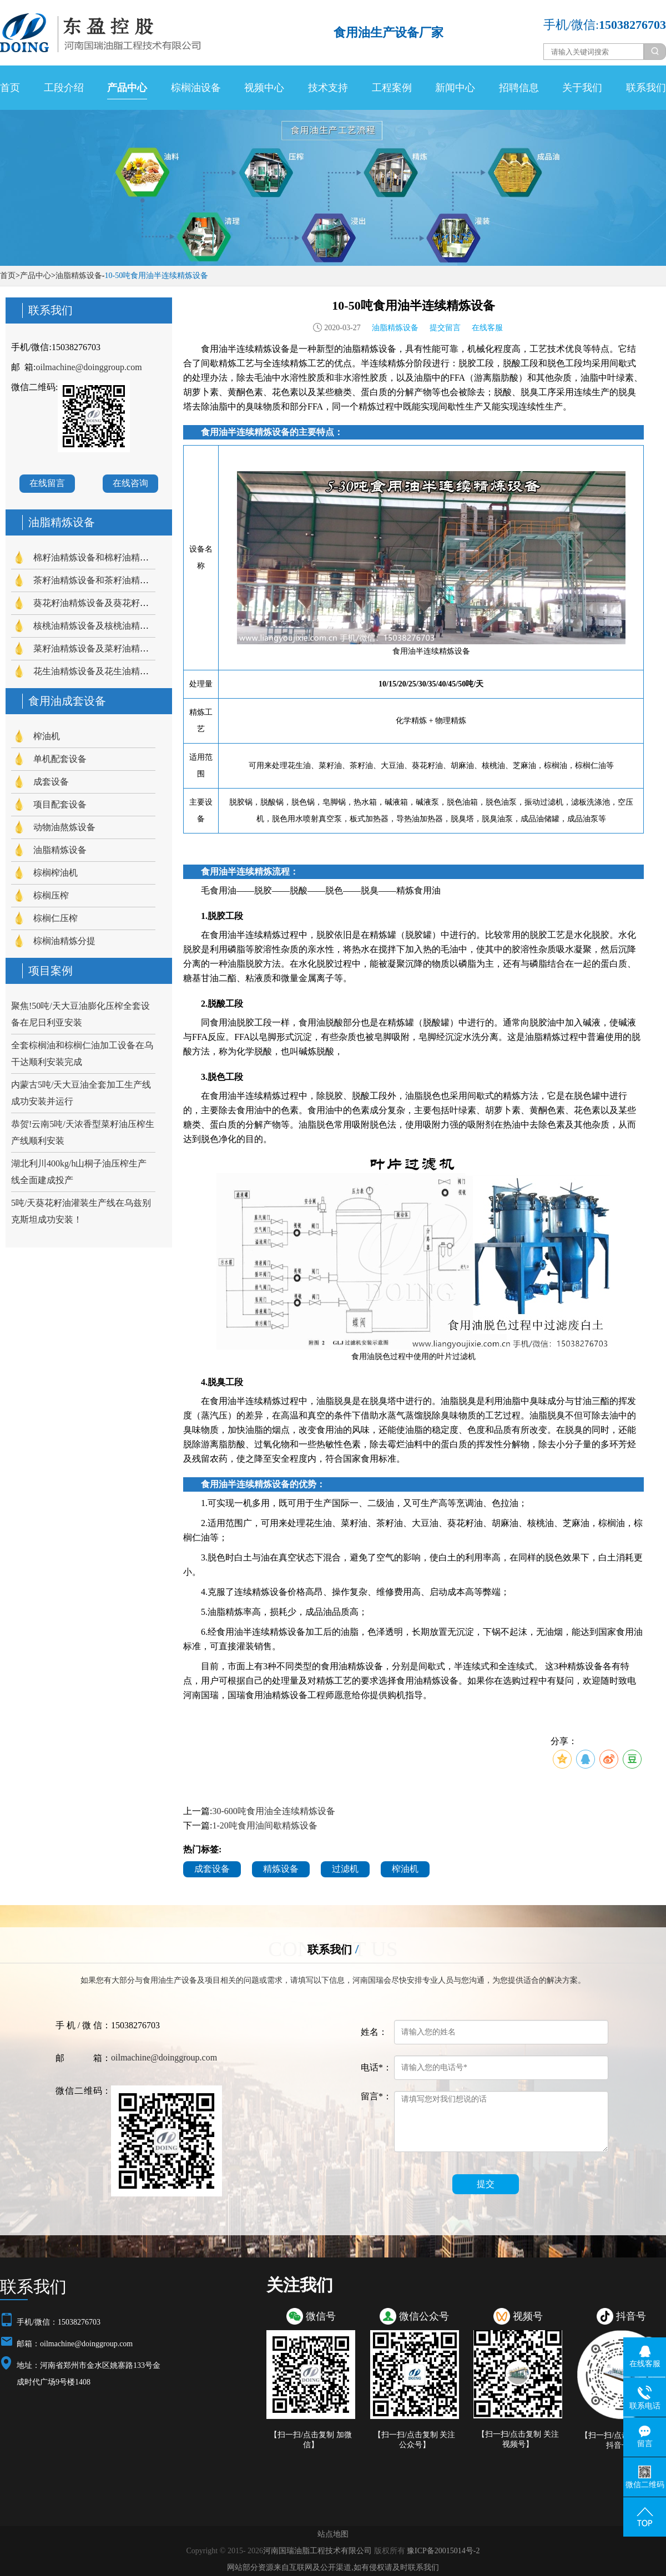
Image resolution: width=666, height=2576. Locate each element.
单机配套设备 (60, 759)
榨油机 (46, 736)
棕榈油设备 (196, 87)
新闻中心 (455, 87)
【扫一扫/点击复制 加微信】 (310, 2440)
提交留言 (445, 328)
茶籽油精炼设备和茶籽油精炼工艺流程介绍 (117, 580)
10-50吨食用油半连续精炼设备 (156, 275)
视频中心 (264, 87)
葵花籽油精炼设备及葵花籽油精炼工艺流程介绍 (126, 603)
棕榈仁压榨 (55, 918)
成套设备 (51, 781)
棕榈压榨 (51, 895)
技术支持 (328, 87)
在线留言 (47, 483)
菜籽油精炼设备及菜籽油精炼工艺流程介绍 (117, 648)
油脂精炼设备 (79, 275)
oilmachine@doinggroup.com (89, 367)
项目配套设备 (60, 804)
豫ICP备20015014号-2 (443, 2551)
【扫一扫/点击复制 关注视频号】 (518, 2439)
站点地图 (333, 2534)
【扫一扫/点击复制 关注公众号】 (414, 2440)
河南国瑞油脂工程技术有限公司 (317, 2551)
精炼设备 (281, 1868)
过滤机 (345, 1868)
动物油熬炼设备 (64, 827)
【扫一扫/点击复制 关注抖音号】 (621, 2440)
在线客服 (487, 328)
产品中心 (127, 87)
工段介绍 (64, 87)
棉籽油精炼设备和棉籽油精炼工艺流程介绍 (117, 557)
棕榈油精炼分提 (64, 941)
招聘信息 (519, 87)
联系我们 (646, 87)
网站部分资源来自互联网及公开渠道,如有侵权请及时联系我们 (333, 2567)
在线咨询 (130, 483)
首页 (10, 87)
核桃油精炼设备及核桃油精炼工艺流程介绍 (117, 625)
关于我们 (582, 87)
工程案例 (392, 87)
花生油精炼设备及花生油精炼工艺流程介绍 (117, 671)
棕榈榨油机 (55, 872)
